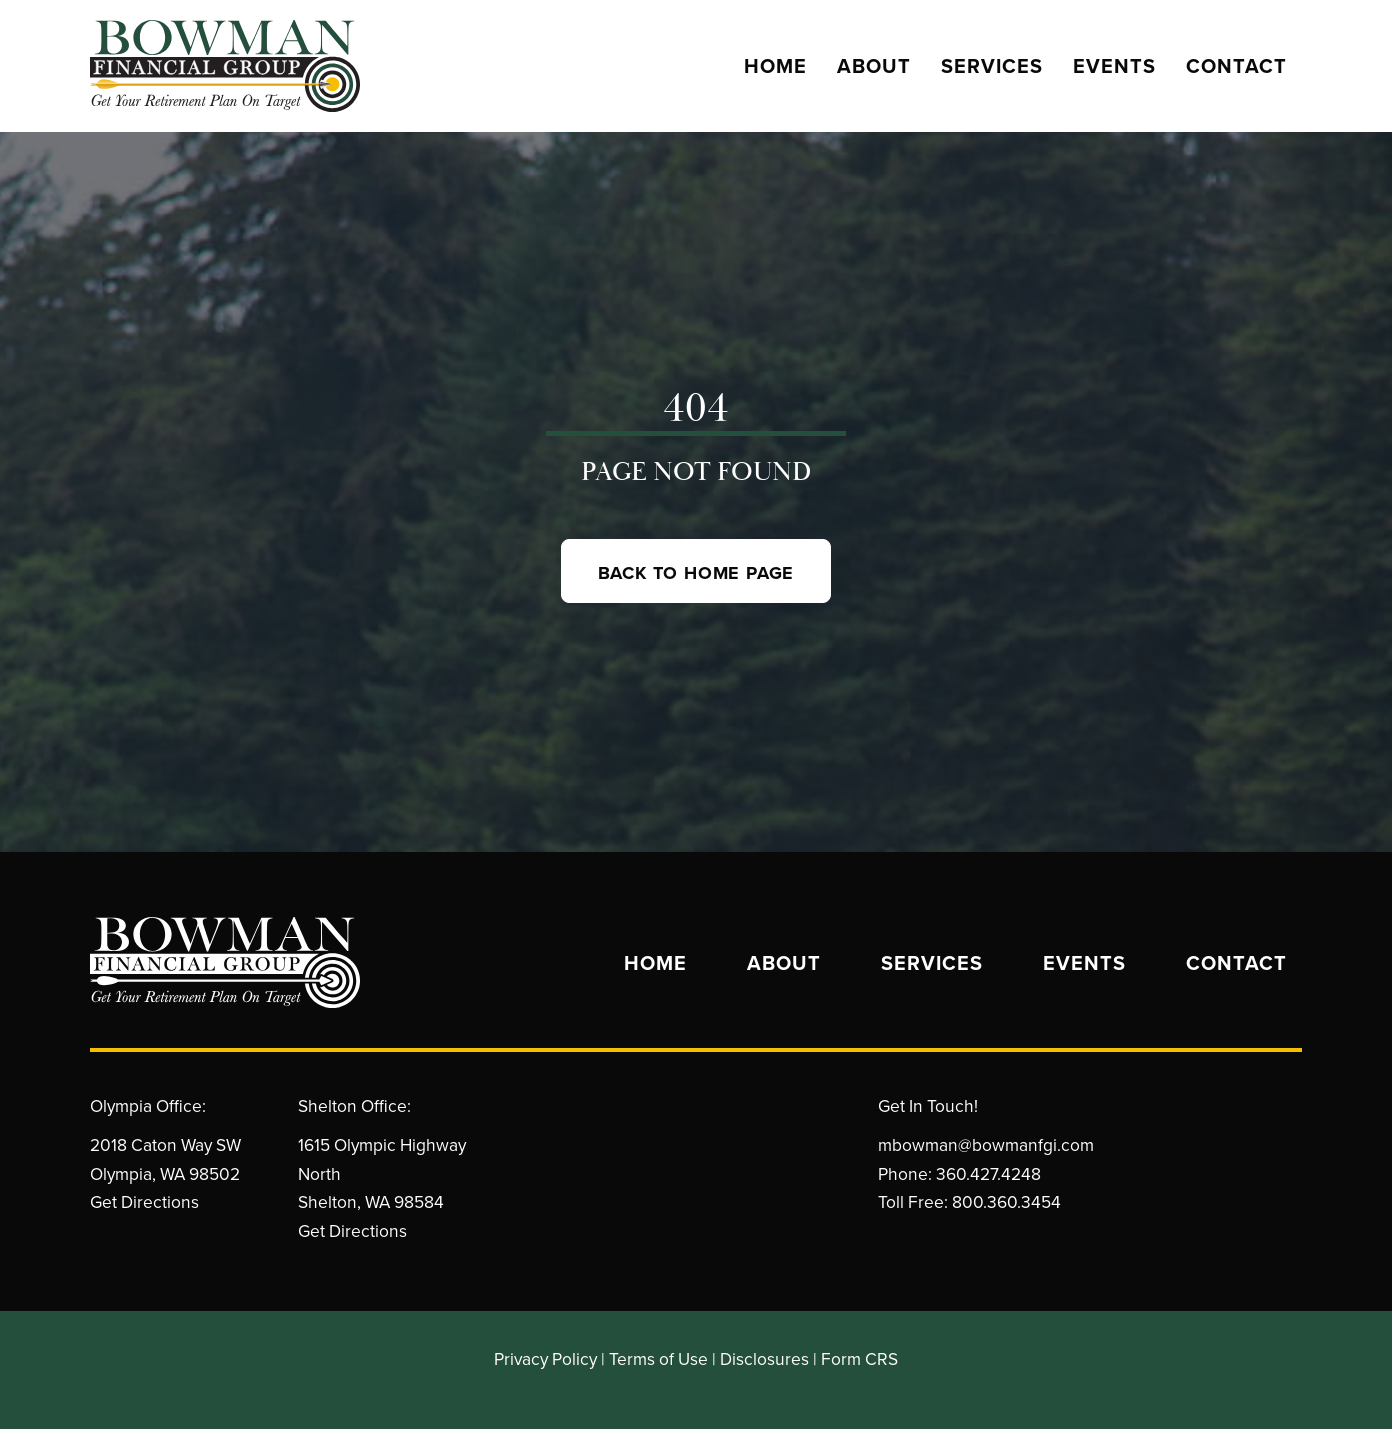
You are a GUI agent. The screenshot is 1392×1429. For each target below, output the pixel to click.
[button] (696, 571)
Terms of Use (658, 1358)
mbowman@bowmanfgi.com (986, 1144)
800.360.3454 (1006, 1201)
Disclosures (764, 1358)
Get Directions (144, 1201)
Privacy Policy (545, 1358)
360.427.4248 (988, 1173)
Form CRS (859, 1358)
